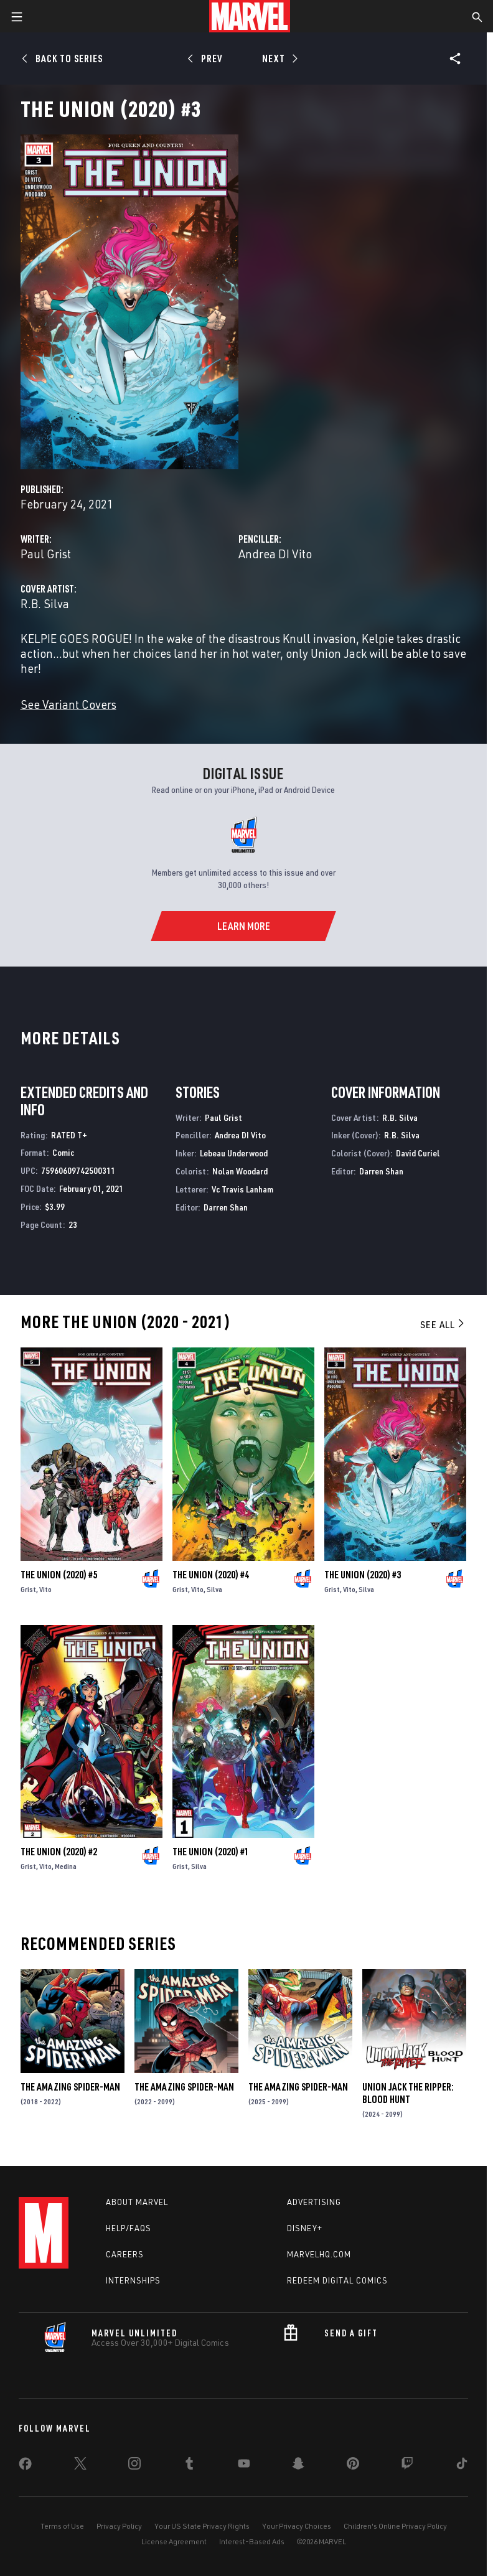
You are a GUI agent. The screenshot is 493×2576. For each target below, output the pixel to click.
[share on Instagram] (134, 2466)
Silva (214, 1589)
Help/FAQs (128, 2228)
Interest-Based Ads (251, 2541)
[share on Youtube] (244, 2466)
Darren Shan (226, 1207)
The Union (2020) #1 (210, 1851)
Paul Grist (46, 553)
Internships (133, 2280)
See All (443, 1324)
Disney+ (304, 2228)
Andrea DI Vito (275, 553)
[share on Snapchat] (298, 2466)
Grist (28, 1589)
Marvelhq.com (319, 2254)
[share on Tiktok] (462, 2466)
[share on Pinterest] (353, 2466)
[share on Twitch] (407, 2466)
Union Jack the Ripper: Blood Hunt (408, 2093)
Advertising (314, 2202)
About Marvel (137, 2202)
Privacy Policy (119, 2526)
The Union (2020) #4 (210, 1574)
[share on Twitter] (80, 2466)
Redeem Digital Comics (337, 2280)
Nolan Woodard (240, 1171)
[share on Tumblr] (189, 2466)
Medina (66, 1866)
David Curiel (418, 1153)
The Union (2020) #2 (59, 1851)
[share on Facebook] (25, 2466)
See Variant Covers (68, 704)
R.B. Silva (45, 603)
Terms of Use (62, 2526)
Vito (45, 1589)
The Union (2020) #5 (59, 1574)
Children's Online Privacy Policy (395, 2526)
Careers (125, 2254)
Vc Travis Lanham (242, 1189)
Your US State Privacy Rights (202, 2526)
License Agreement (174, 2541)
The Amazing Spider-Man (70, 2087)
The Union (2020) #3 (362, 1574)
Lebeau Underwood (234, 1153)
